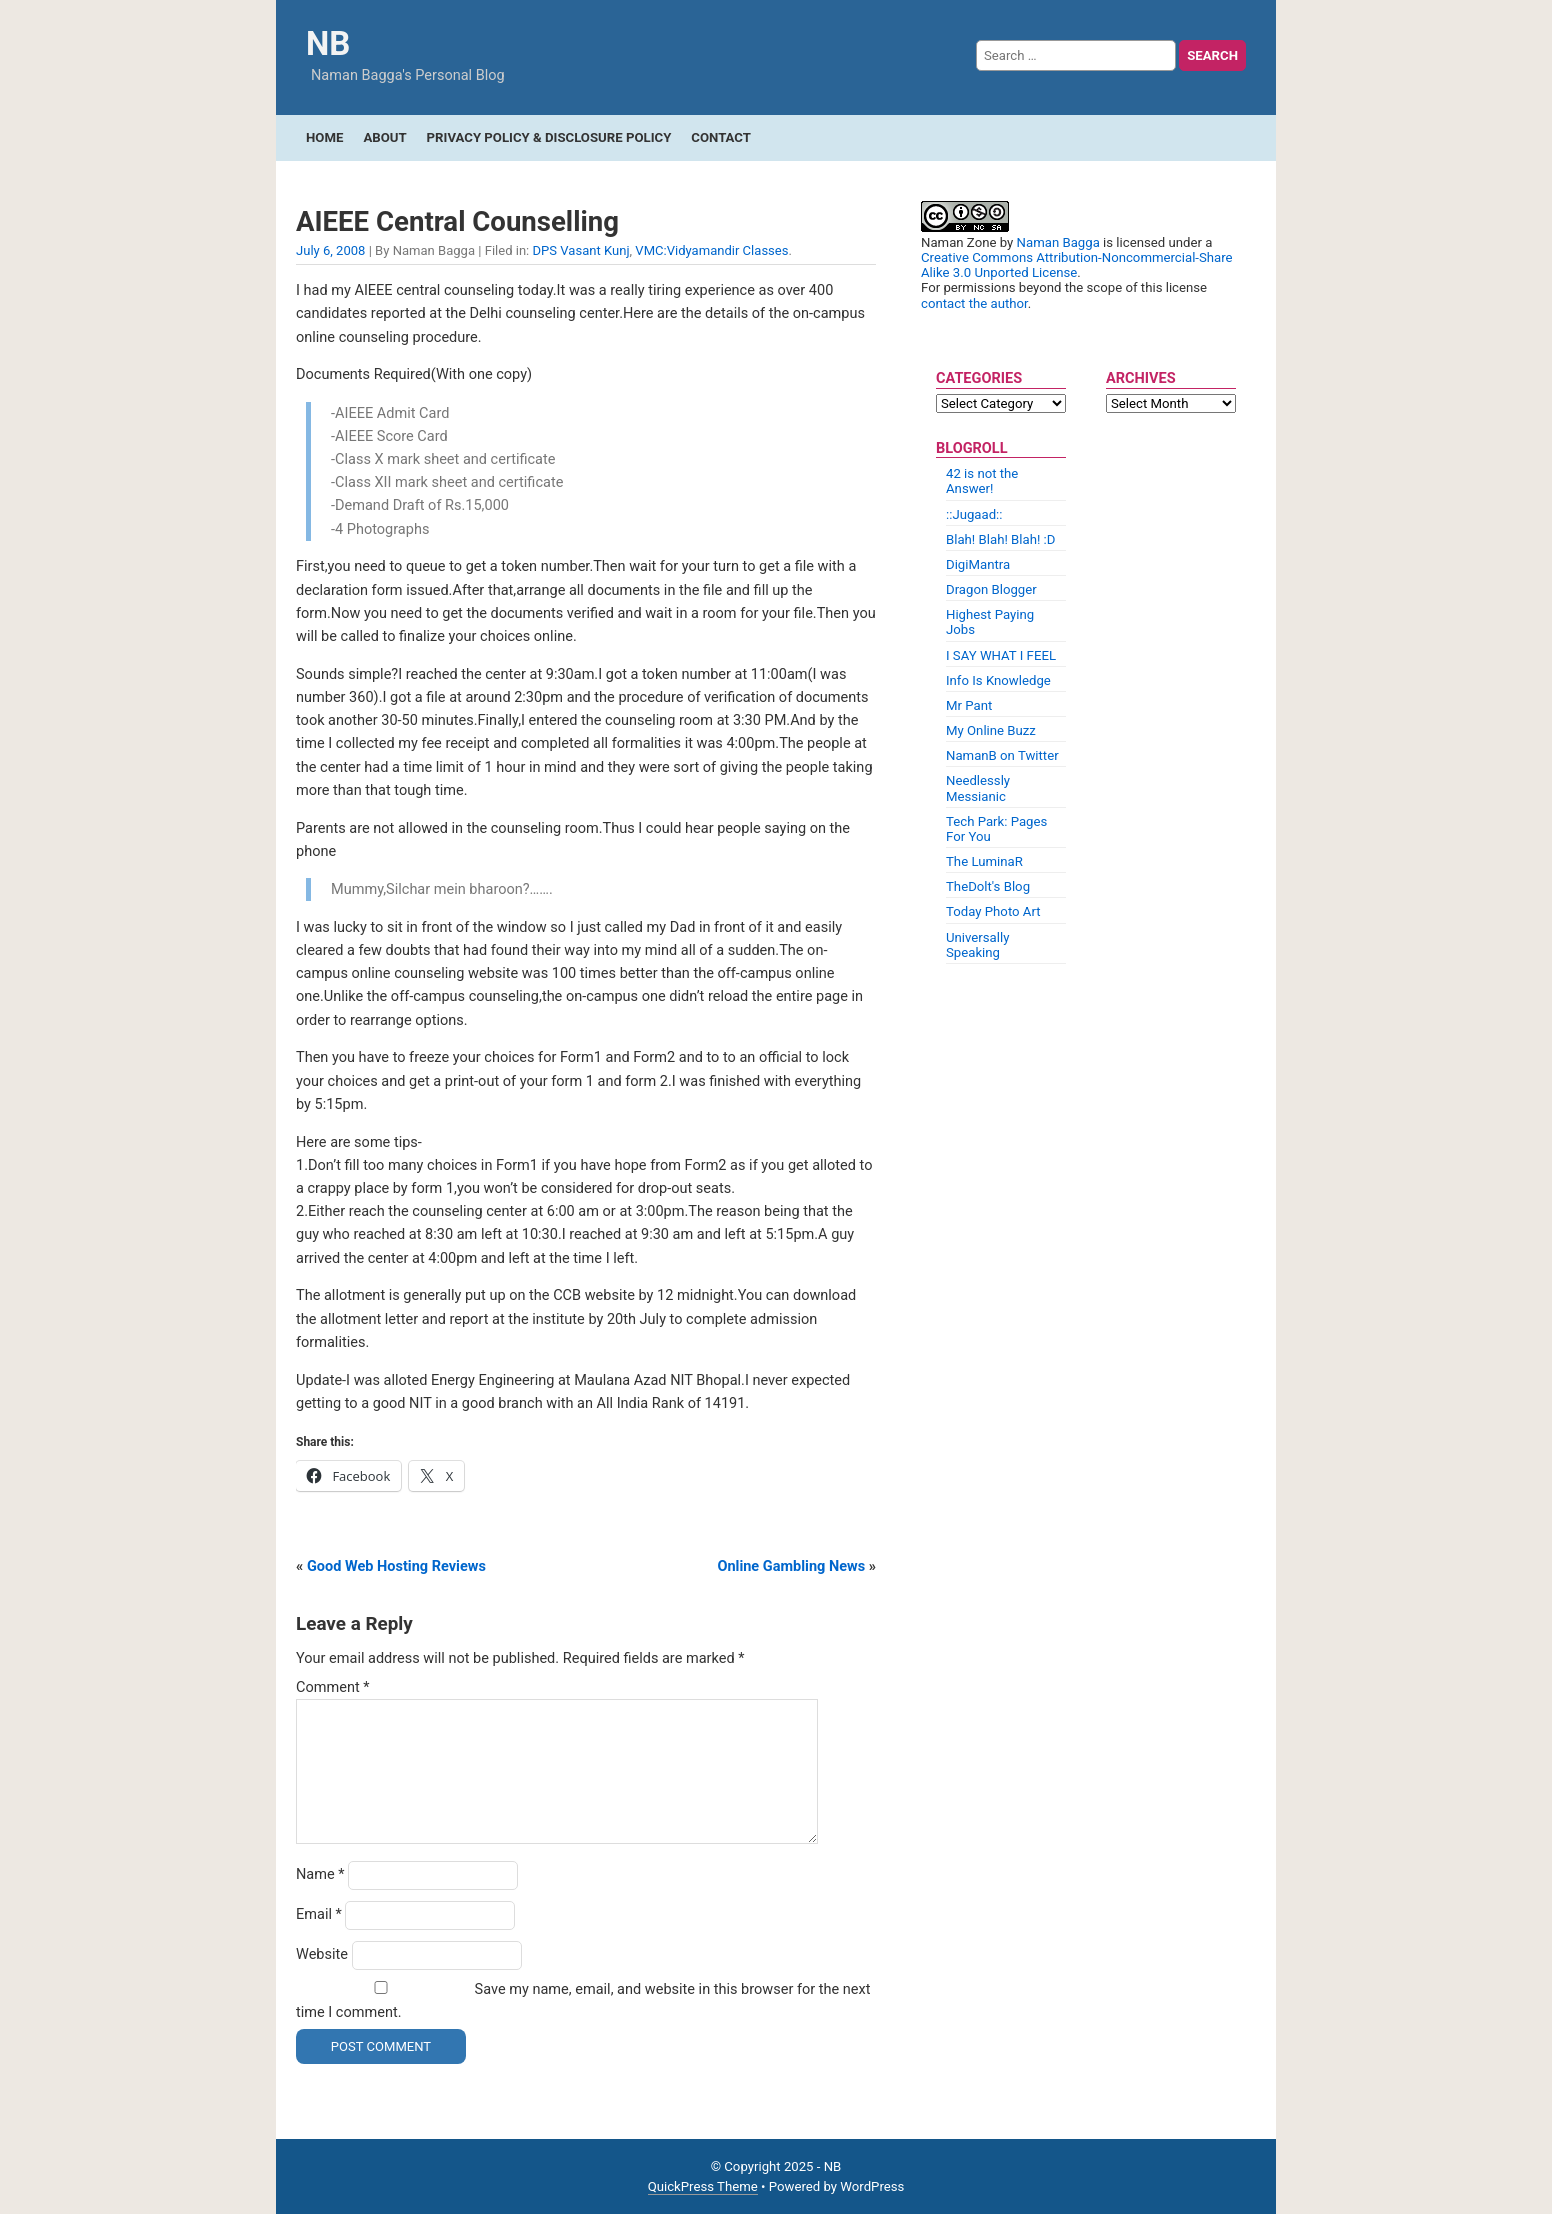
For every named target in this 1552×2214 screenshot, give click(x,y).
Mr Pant (969, 705)
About (384, 137)
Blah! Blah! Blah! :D (1000, 539)
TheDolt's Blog (988, 886)
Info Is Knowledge (998, 680)
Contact (721, 137)
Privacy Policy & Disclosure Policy (549, 137)
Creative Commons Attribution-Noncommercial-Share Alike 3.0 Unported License (1077, 265)
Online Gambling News (791, 1566)
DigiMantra (978, 564)
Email (319, 1914)
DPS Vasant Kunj (581, 250)
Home (324, 137)
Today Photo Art (993, 911)
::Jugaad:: (974, 514)
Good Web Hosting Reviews (396, 1566)
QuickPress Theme (703, 2186)
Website (322, 1954)
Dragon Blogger (991, 589)
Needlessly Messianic (978, 788)
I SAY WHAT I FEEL (1001, 655)
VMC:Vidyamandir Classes (711, 250)
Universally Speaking (977, 945)
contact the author (974, 303)
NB (328, 43)
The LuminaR (984, 861)
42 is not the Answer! (982, 481)
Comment (333, 1687)
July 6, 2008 (330, 250)
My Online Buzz (991, 730)
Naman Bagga (1058, 242)
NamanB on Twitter (1002, 755)
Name (320, 1874)
